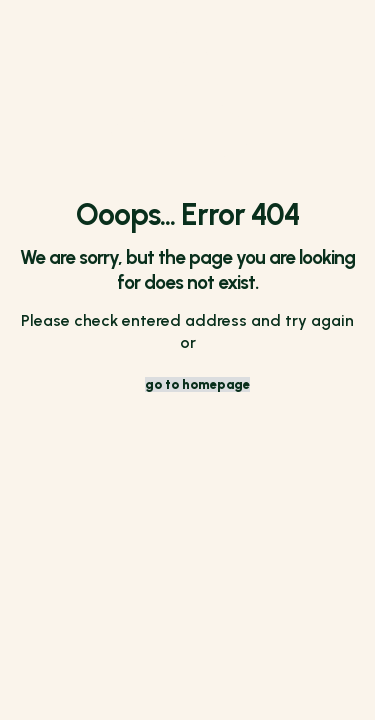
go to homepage (197, 384)
